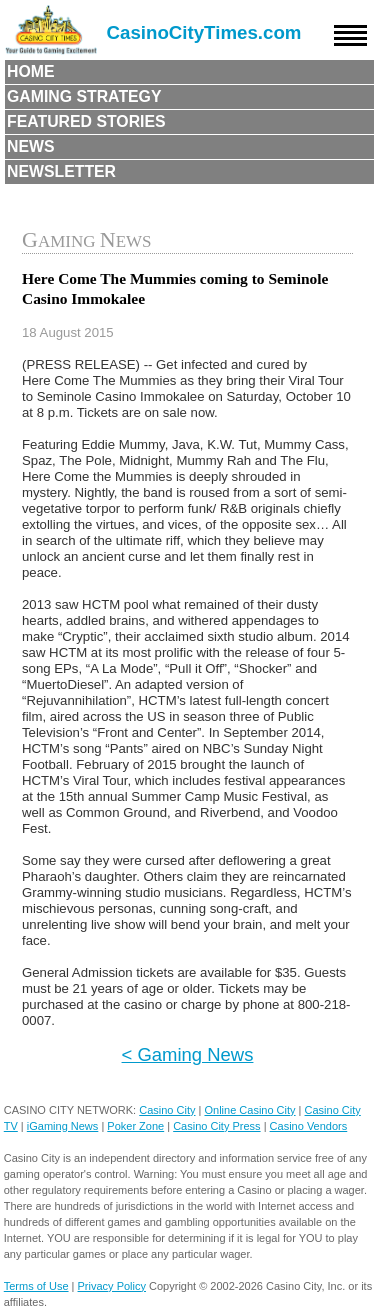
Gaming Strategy (84, 96)
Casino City (167, 1110)
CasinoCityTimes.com (204, 32)
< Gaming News (188, 1054)
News (31, 146)
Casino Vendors (309, 1126)
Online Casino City (249, 1110)
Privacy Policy (112, 1286)
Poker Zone (135, 1126)
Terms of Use (36, 1286)
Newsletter (61, 171)
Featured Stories (86, 121)
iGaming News (63, 1126)
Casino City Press (216, 1126)
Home (31, 71)
